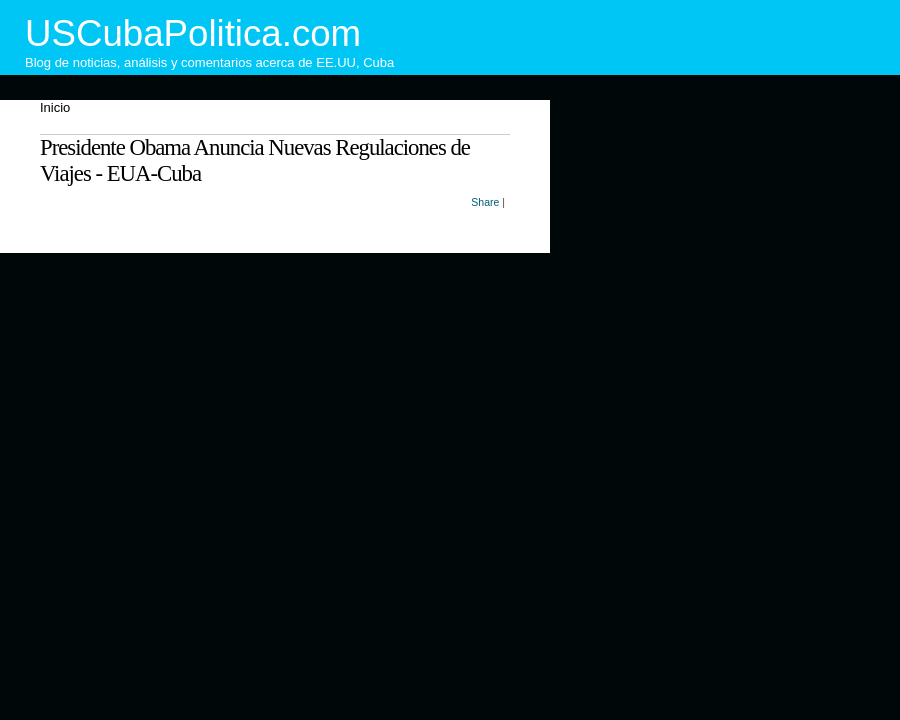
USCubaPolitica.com (193, 33)
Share (485, 202)
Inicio (55, 107)
